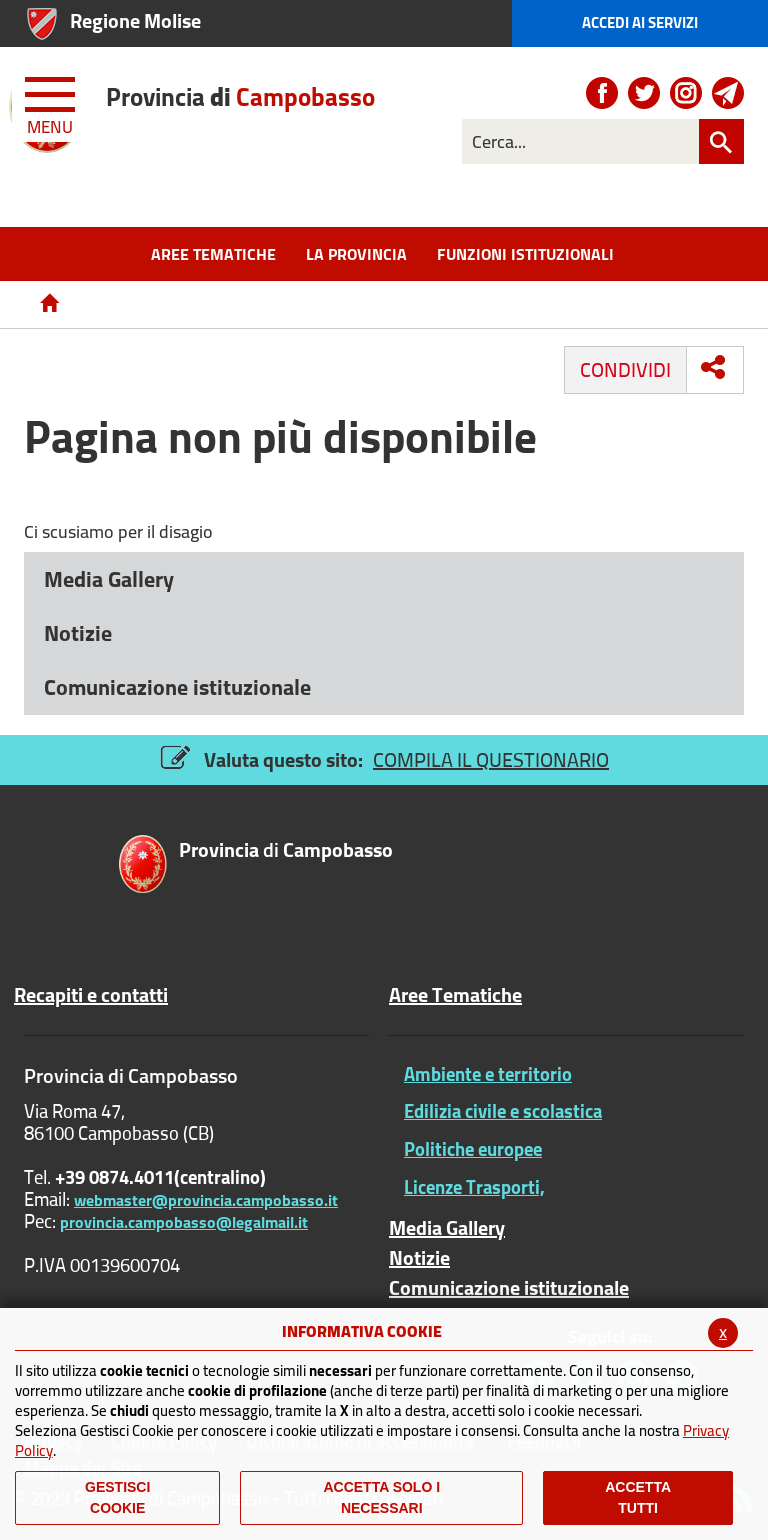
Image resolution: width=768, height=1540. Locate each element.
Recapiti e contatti (91, 995)
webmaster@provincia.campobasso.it (206, 1200)
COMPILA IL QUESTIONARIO (491, 759)
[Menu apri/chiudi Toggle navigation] (52, 102)
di (240, 96)
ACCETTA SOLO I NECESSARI (381, 1497)
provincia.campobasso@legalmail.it (184, 1222)
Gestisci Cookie (117, 1497)
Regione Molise (135, 20)
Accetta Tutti (638, 1497)
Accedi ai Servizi (640, 22)
